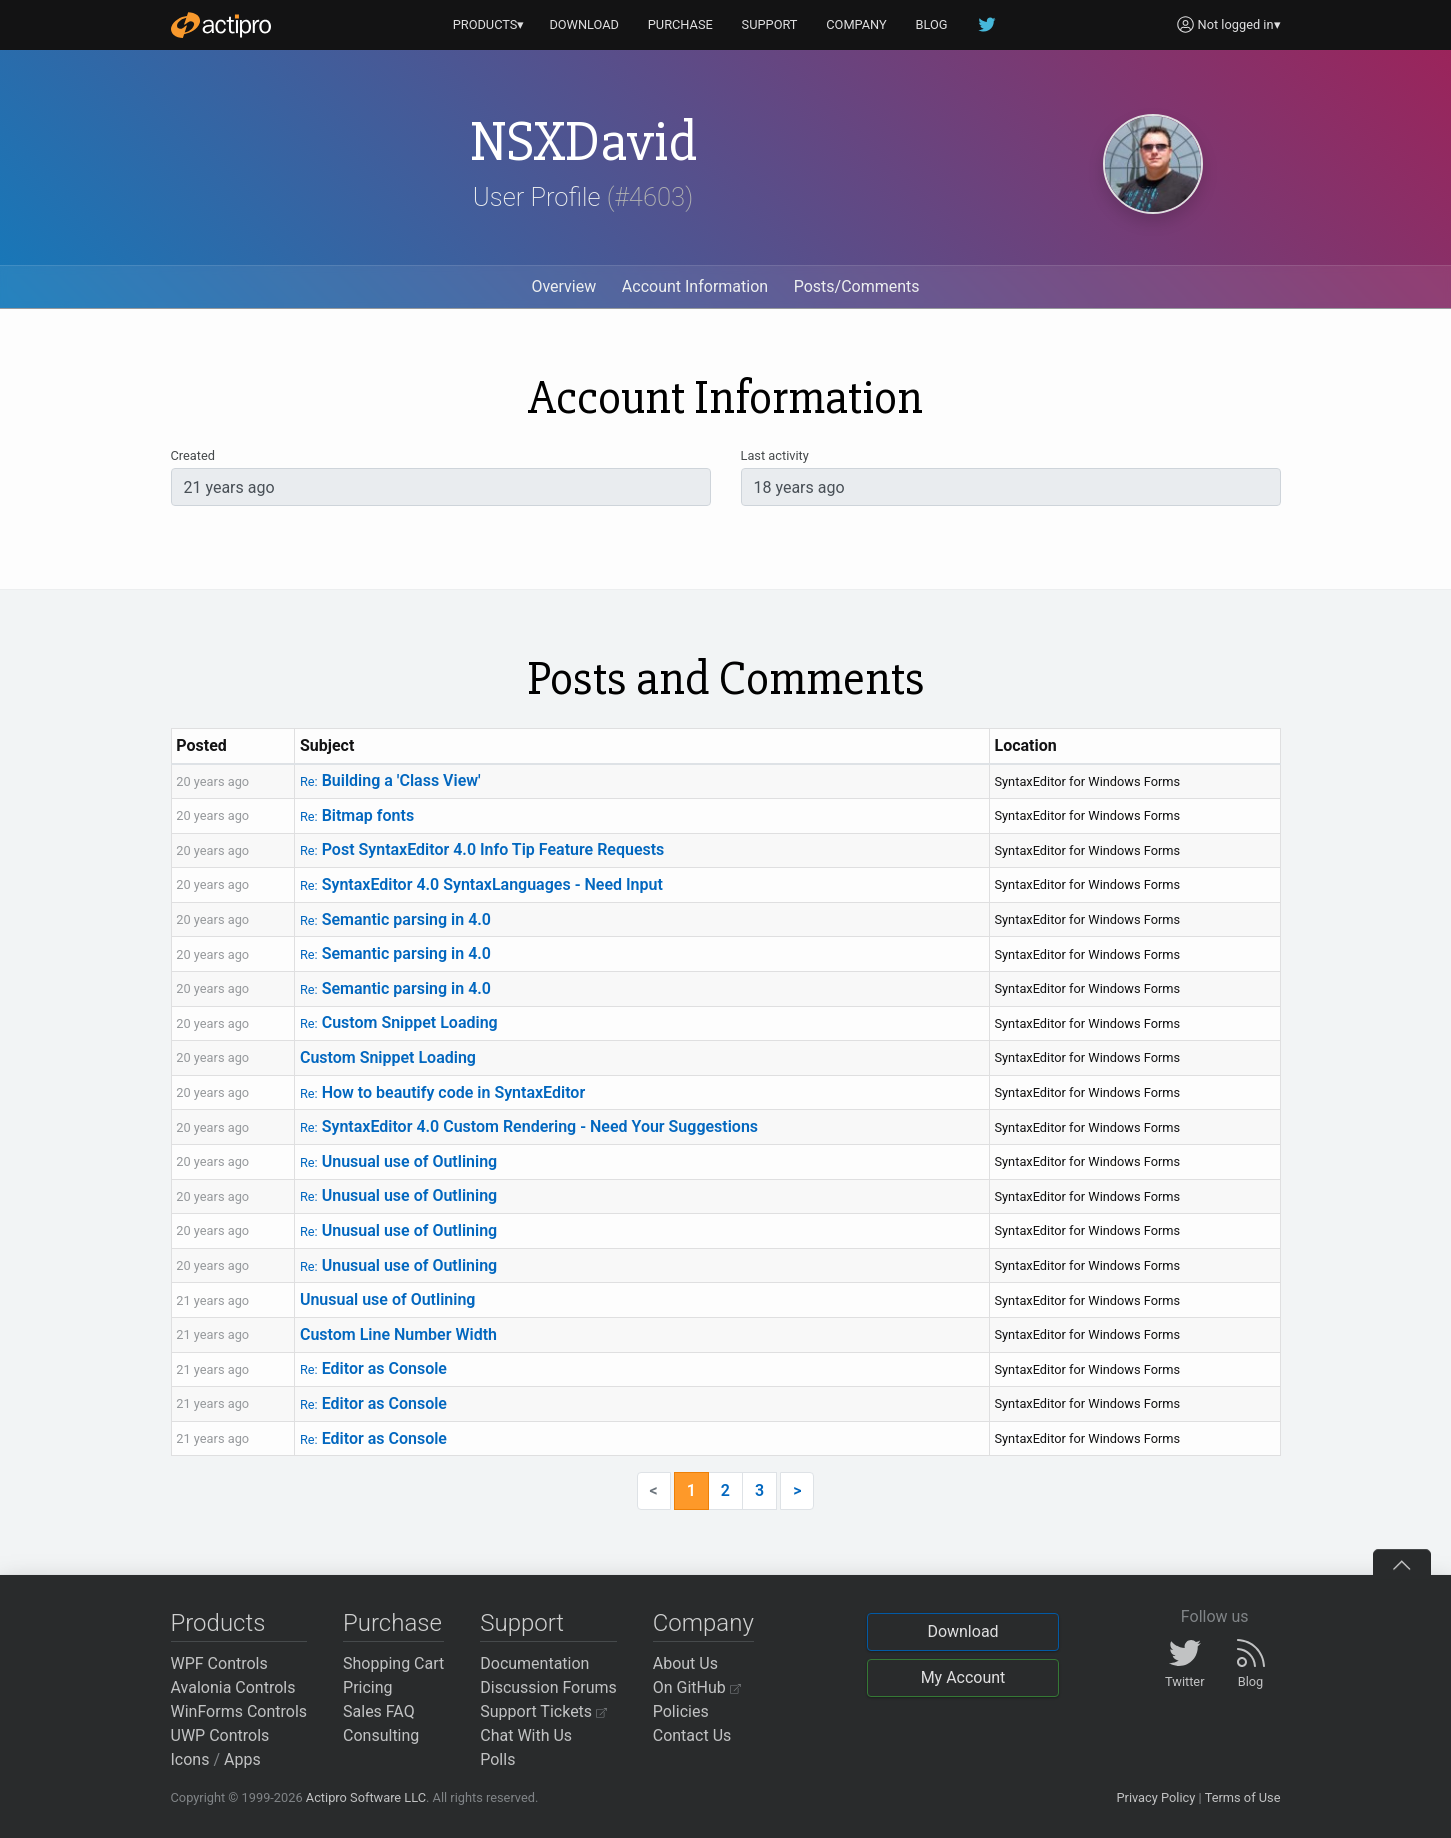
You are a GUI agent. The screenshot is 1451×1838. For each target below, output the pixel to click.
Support (522, 1623)
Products (218, 1623)
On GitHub (697, 1687)
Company (703, 1623)
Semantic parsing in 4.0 (395, 919)
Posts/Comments (857, 286)
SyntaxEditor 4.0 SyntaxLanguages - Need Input (481, 884)
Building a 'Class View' (390, 780)
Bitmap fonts (357, 815)
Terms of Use (1243, 1797)
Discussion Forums (548, 1687)
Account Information (695, 286)
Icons (190, 1759)
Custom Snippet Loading (399, 1022)
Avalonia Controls (233, 1687)
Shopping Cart (393, 1663)
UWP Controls (220, 1735)
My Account (963, 1677)
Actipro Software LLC (366, 1797)
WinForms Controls (239, 1711)
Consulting (381, 1735)
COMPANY (856, 24)
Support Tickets (543, 1711)
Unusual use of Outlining (398, 1161)
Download (962, 1631)
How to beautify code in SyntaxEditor (442, 1092)
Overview (563, 286)
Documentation (534, 1663)
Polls (497, 1759)
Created (193, 455)
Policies (681, 1711)
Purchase (392, 1623)
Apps (242, 1759)
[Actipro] (221, 25)
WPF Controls (219, 1663)
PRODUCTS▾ (489, 24)
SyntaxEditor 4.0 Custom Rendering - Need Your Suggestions (529, 1126)
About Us (685, 1663)
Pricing (368, 1687)
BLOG (932, 24)
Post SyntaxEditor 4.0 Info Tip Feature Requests (482, 849)
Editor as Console (373, 1368)
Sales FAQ (379, 1711)
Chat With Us (526, 1735)
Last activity (775, 455)
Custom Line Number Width (398, 1334)
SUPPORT (770, 24)
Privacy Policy (1155, 1797)
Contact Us (692, 1735)
